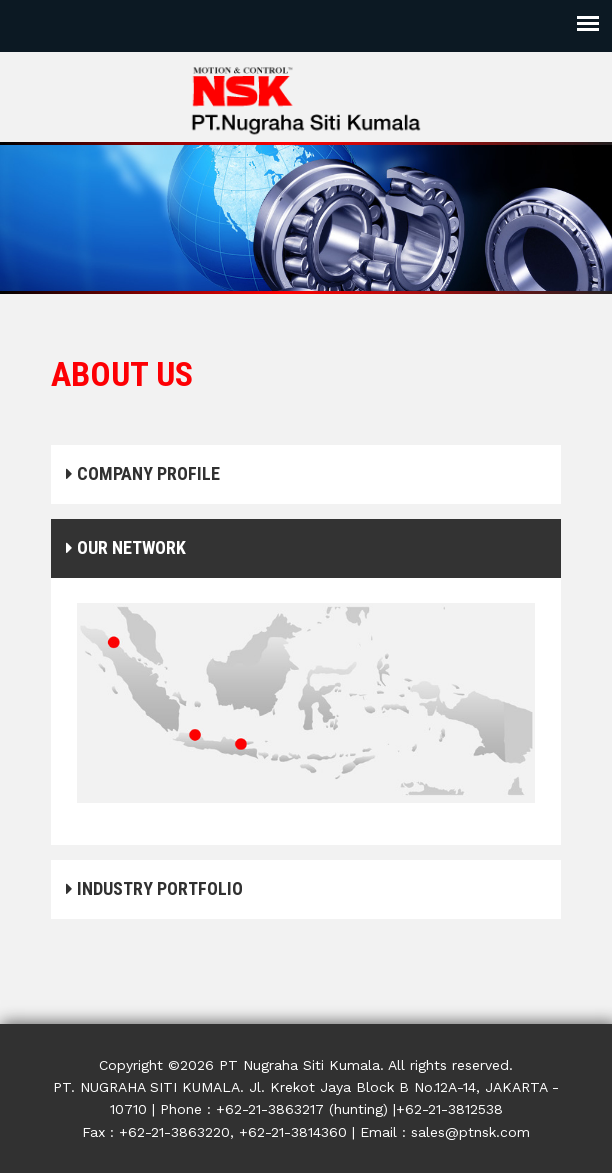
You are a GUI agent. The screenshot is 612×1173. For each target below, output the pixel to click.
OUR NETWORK (126, 547)
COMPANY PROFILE (143, 473)
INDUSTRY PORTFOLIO (154, 888)
